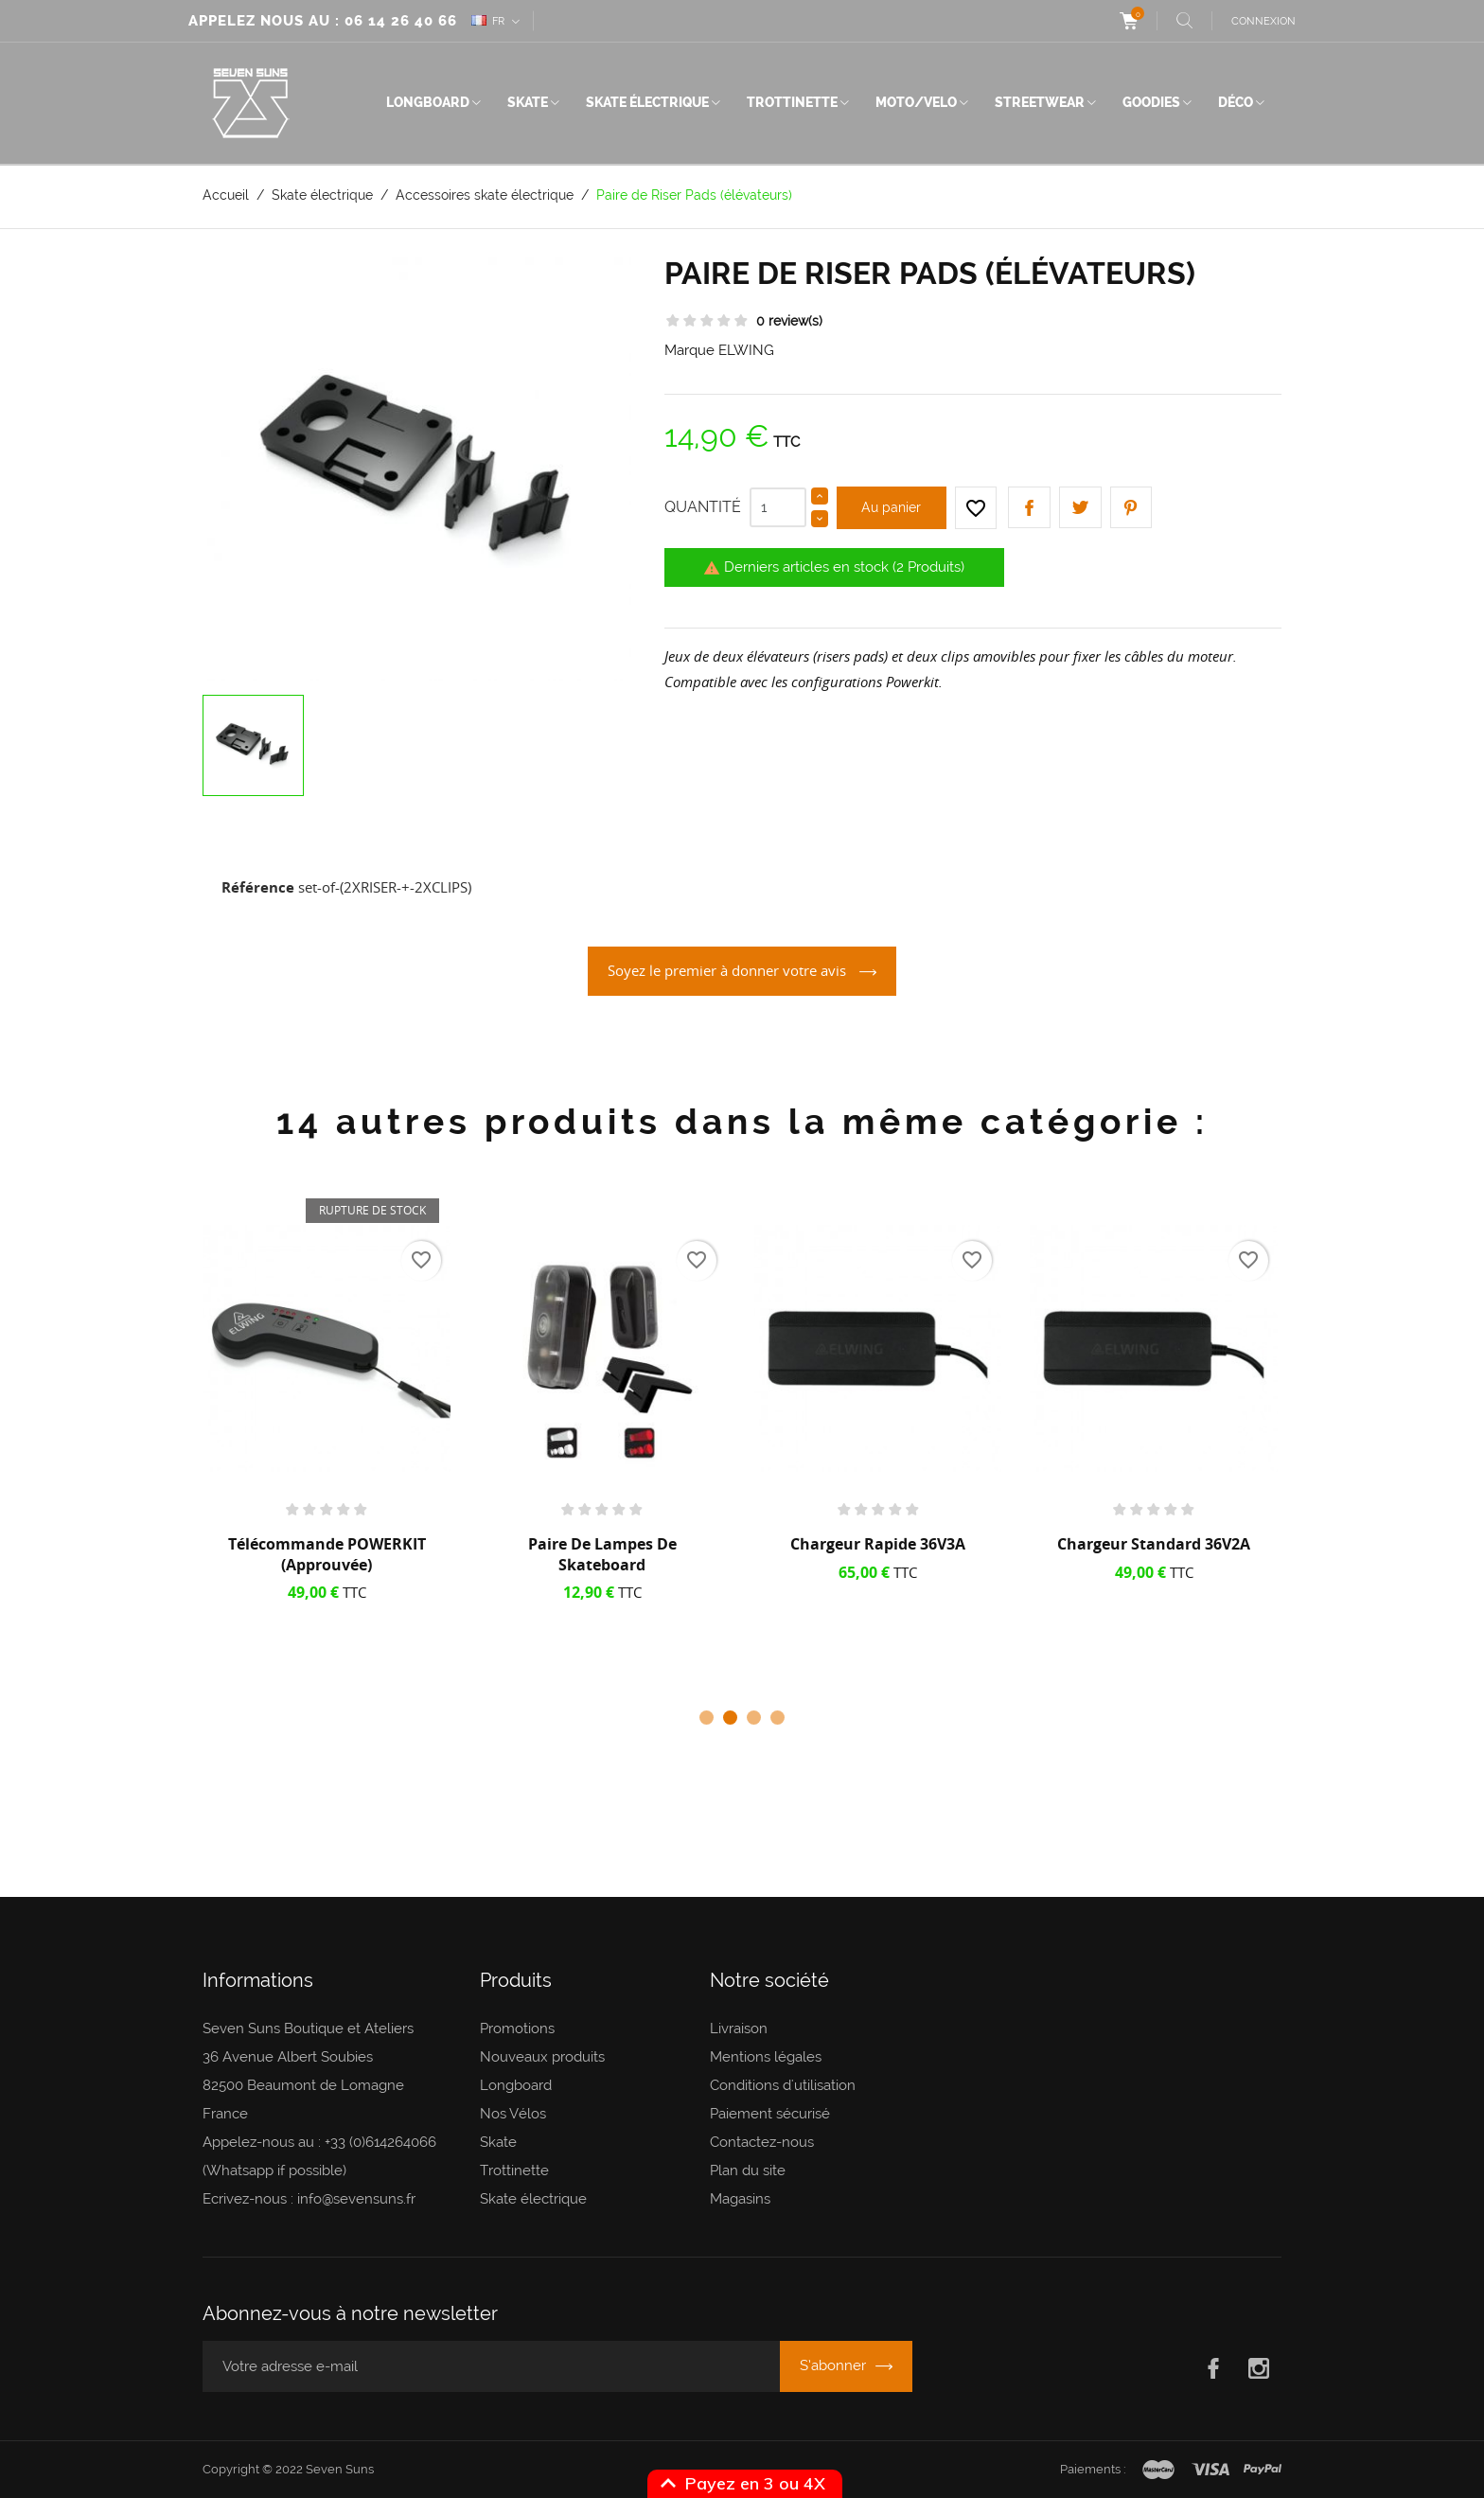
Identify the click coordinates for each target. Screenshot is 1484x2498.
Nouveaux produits (542, 2056)
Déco (1235, 102)
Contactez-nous (762, 2142)
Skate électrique (647, 102)
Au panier (891, 507)
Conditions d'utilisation (783, 2085)
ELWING (746, 350)
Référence (257, 886)
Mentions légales (766, 2056)
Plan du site (748, 2170)
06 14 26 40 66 (400, 20)
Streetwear (1040, 102)
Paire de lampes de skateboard (602, 1554)
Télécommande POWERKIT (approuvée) (327, 1554)
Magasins (740, 2198)
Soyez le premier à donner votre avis (729, 970)
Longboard (427, 102)
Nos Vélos (513, 2113)
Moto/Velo (916, 102)
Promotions (517, 2028)
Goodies (1151, 102)
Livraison (739, 2028)
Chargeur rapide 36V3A (877, 1543)
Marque (689, 350)
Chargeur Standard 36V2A (1153, 1543)
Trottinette (792, 102)
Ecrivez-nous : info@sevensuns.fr (309, 2198)
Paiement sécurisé (770, 2113)
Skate (527, 102)
